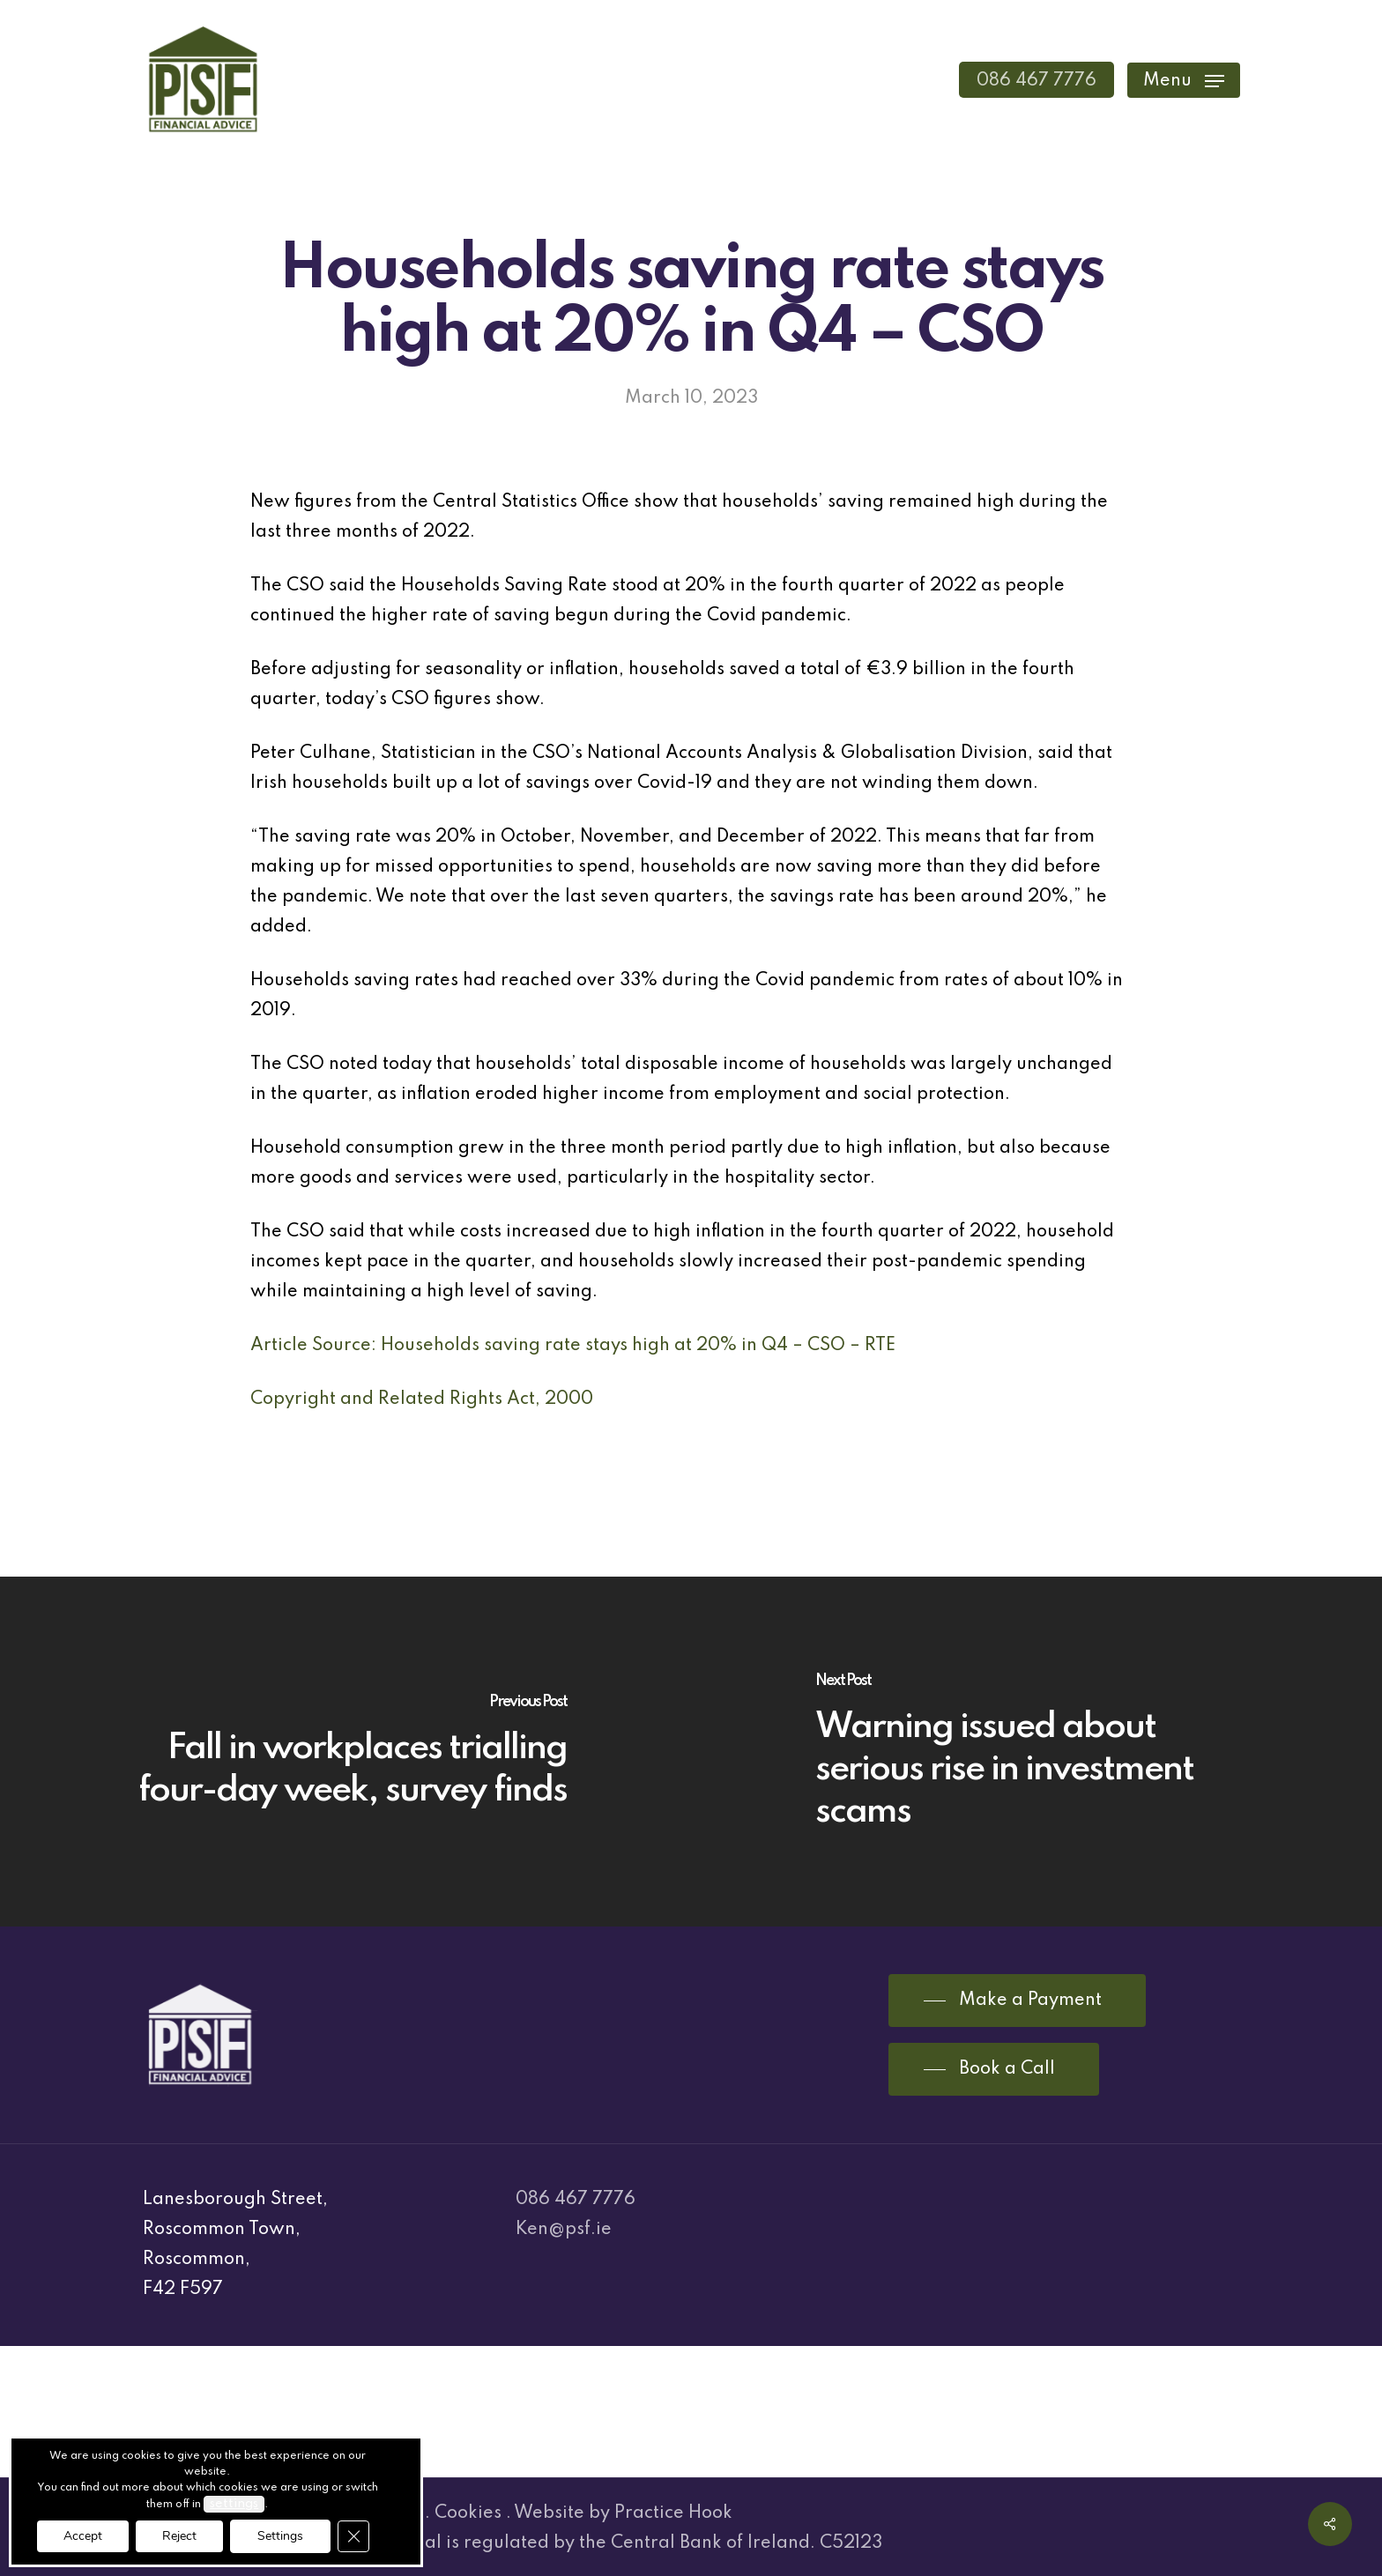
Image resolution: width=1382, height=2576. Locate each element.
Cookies (468, 2513)
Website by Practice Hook (623, 2513)
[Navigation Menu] (1183, 80)
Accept (82, 2536)
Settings (280, 2536)
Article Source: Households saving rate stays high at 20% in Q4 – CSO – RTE (572, 1346)
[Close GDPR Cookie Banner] (353, 2536)
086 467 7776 (575, 2200)
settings (234, 2504)
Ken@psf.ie (564, 2229)
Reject (179, 2536)
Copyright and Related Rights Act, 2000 (421, 1399)
